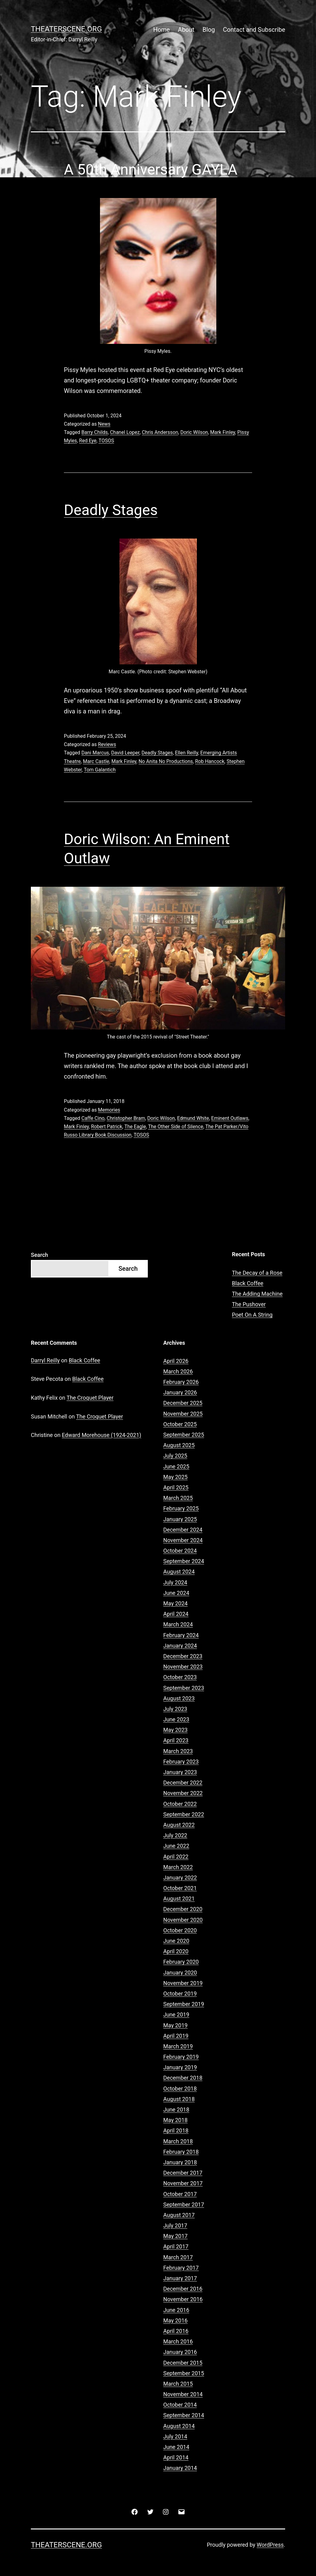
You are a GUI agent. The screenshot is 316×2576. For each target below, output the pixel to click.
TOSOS (106, 441)
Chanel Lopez (124, 432)
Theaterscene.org (66, 29)
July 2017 (175, 2225)
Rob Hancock (209, 761)
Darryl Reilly (45, 1360)
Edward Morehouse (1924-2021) (101, 1435)
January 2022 (180, 1877)
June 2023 (176, 1719)
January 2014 (180, 2468)
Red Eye (87, 441)
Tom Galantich (100, 770)
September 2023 (183, 1688)
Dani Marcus (95, 753)
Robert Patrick (106, 1126)
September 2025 (183, 1434)
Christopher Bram (126, 1118)
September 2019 (183, 2004)
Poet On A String (252, 1314)
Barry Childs (94, 432)
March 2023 (178, 1751)
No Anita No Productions (166, 761)
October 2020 (180, 1930)
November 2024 (183, 1540)
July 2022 (175, 1835)
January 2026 (180, 1392)
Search (39, 1255)
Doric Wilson (194, 432)
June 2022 (176, 1846)
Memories (109, 1110)
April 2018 (176, 2130)
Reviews (107, 744)
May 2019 (175, 2025)
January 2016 (180, 2352)
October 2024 (180, 1550)
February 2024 (181, 1635)
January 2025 (180, 1519)
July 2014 (175, 2436)
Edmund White (193, 1118)
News (104, 424)
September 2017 (183, 2204)
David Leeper (125, 753)
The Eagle (135, 1126)
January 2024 (180, 1645)
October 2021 (180, 1888)
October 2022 (180, 1804)
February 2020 (181, 1962)
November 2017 (183, 2183)
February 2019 (181, 2057)
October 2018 (180, 2088)
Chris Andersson (160, 432)
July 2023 (175, 1709)
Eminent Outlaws (229, 1118)
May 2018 (175, 2120)
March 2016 (178, 2341)
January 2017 (180, 2278)
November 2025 (183, 1413)
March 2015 (178, 2383)
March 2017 (178, 2257)
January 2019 (180, 2067)
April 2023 (176, 1740)
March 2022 (178, 1867)
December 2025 (182, 1403)
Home (161, 29)
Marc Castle (96, 761)
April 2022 (176, 1856)
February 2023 (181, 1761)
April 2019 (176, 2036)
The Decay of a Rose (257, 1272)
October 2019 (180, 1993)
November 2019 (183, 1983)
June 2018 (176, 2109)
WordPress (270, 2544)
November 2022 (183, 1793)
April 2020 (176, 1951)
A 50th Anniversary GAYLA (150, 169)
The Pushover (249, 1304)
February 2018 (181, 2152)
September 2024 (183, 1561)
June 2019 (176, 2014)
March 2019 (178, 2046)
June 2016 (176, 2310)
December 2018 (182, 2077)
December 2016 (182, 2288)
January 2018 (180, 2162)
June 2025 (176, 1466)
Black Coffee (248, 1283)
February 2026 (181, 1382)
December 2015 (182, 2362)
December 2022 (182, 1782)
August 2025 (179, 1445)
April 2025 (176, 1487)
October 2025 (180, 1424)
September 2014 (183, 2415)
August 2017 (179, 2215)
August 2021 (179, 1898)
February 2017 (181, 2267)
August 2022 (179, 1825)
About (186, 29)
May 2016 (175, 2320)
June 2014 (176, 2447)
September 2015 (183, 2373)
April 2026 (176, 1361)
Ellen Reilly (186, 753)
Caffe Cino (93, 1118)
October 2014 (180, 2404)
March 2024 (178, 1624)
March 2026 (178, 1371)
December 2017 (182, 2172)
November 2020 (183, 1920)
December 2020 (182, 1909)
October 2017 (180, 2194)
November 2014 (183, 2394)
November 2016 (183, 2299)
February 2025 (181, 1508)
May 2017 (175, 2236)
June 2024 (176, 1593)
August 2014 (179, 2426)
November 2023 (183, 1666)
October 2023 (180, 1677)
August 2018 (179, 2099)
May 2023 (175, 1730)
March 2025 (178, 1498)
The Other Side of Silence (175, 1126)
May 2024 (175, 1603)
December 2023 (182, 1656)
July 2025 (175, 1455)
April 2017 (176, 2246)
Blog (208, 29)
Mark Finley (222, 432)
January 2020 (180, 1972)
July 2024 (175, 1582)
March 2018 (178, 2141)
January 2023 (180, 1772)
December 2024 (182, 1529)
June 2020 (176, 1941)
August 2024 (179, 1571)
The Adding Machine (257, 1293)
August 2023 (179, 1698)
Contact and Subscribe (254, 29)
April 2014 (176, 2457)
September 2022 (183, 1814)
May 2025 (175, 1477)
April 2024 (176, 1614)
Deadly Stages (111, 510)
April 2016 (176, 2331)
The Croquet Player (90, 1397)
